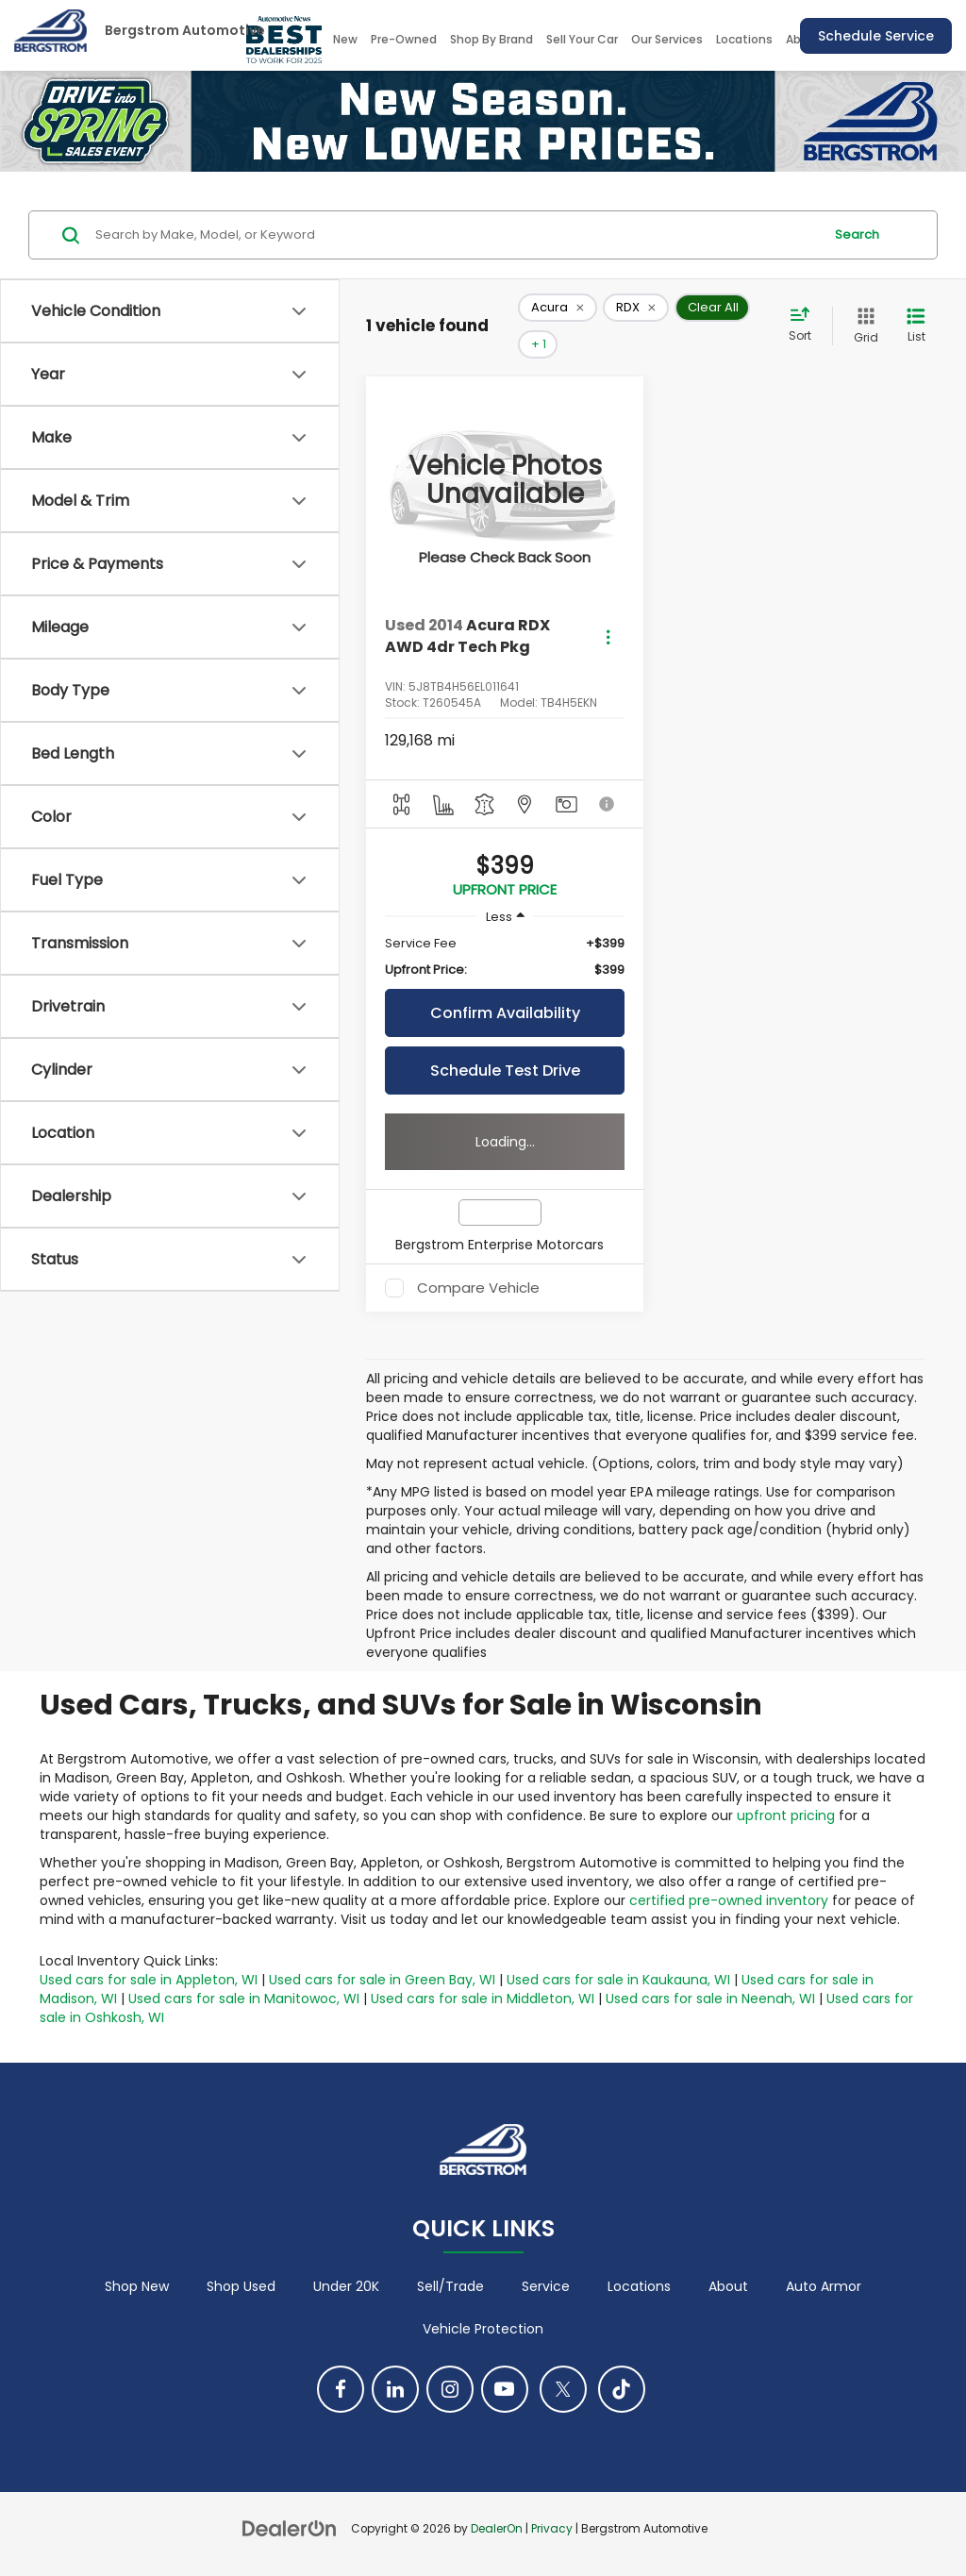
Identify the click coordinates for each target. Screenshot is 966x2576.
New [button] (345, 39)
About (728, 2286)
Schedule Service (876, 35)
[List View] (916, 326)
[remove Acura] (557, 307)
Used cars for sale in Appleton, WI (149, 1979)
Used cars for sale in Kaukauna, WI (618, 1979)
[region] (505, 956)
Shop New (137, 2286)
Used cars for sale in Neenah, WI (710, 1998)
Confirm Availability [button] (505, 1013)
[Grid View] (862, 326)
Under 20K (346, 2286)
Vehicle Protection (483, 2328)
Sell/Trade (450, 2286)
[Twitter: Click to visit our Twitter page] (563, 2389)
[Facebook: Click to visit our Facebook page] (340, 2389)
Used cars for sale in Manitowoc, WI (243, 1998)
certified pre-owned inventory (728, 1900)
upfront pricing (786, 1815)
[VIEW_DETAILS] (504, 480)
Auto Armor (823, 2286)
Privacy (552, 2528)
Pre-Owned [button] (404, 39)
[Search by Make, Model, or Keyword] (456, 235)
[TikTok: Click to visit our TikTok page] (621, 2389)
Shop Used (241, 2286)
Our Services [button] (667, 39)
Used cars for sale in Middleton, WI (482, 1998)
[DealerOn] (290, 2527)
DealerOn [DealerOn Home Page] (497, 2528)
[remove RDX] (636, 307)
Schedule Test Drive (505, 1070)
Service (546, 2286)
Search (857, 234)
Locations (744, 39)
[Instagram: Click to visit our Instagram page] (450, 2389)
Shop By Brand (491, 39)
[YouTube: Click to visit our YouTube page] (504, 2389)
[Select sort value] (805, 325)
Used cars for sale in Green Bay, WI (382, 1979)
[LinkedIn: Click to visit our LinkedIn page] (395, 2389)
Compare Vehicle (478, 1288)
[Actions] (608, 636)
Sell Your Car (582, 39)
